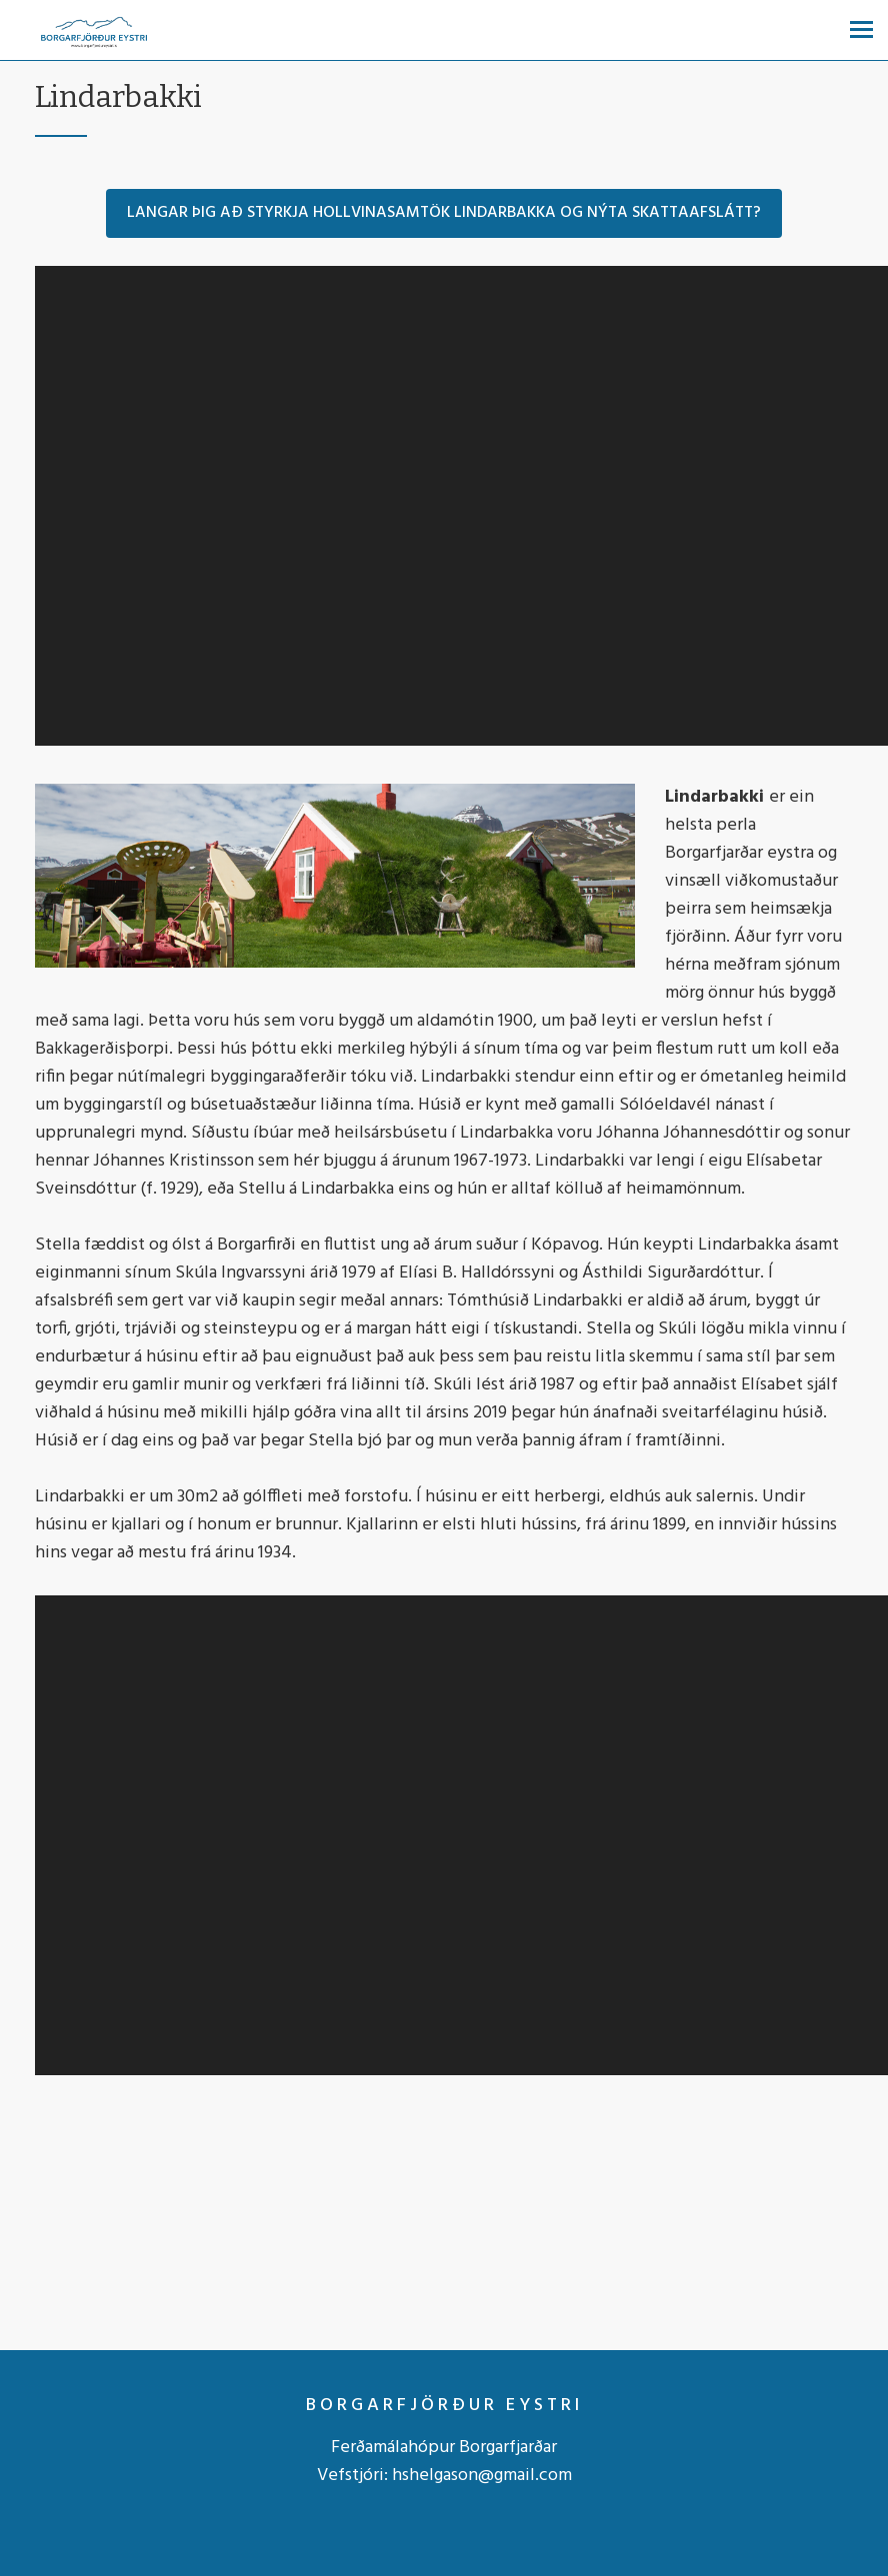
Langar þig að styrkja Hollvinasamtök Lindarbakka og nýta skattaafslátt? (444, 213)
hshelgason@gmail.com (482, 2475)
